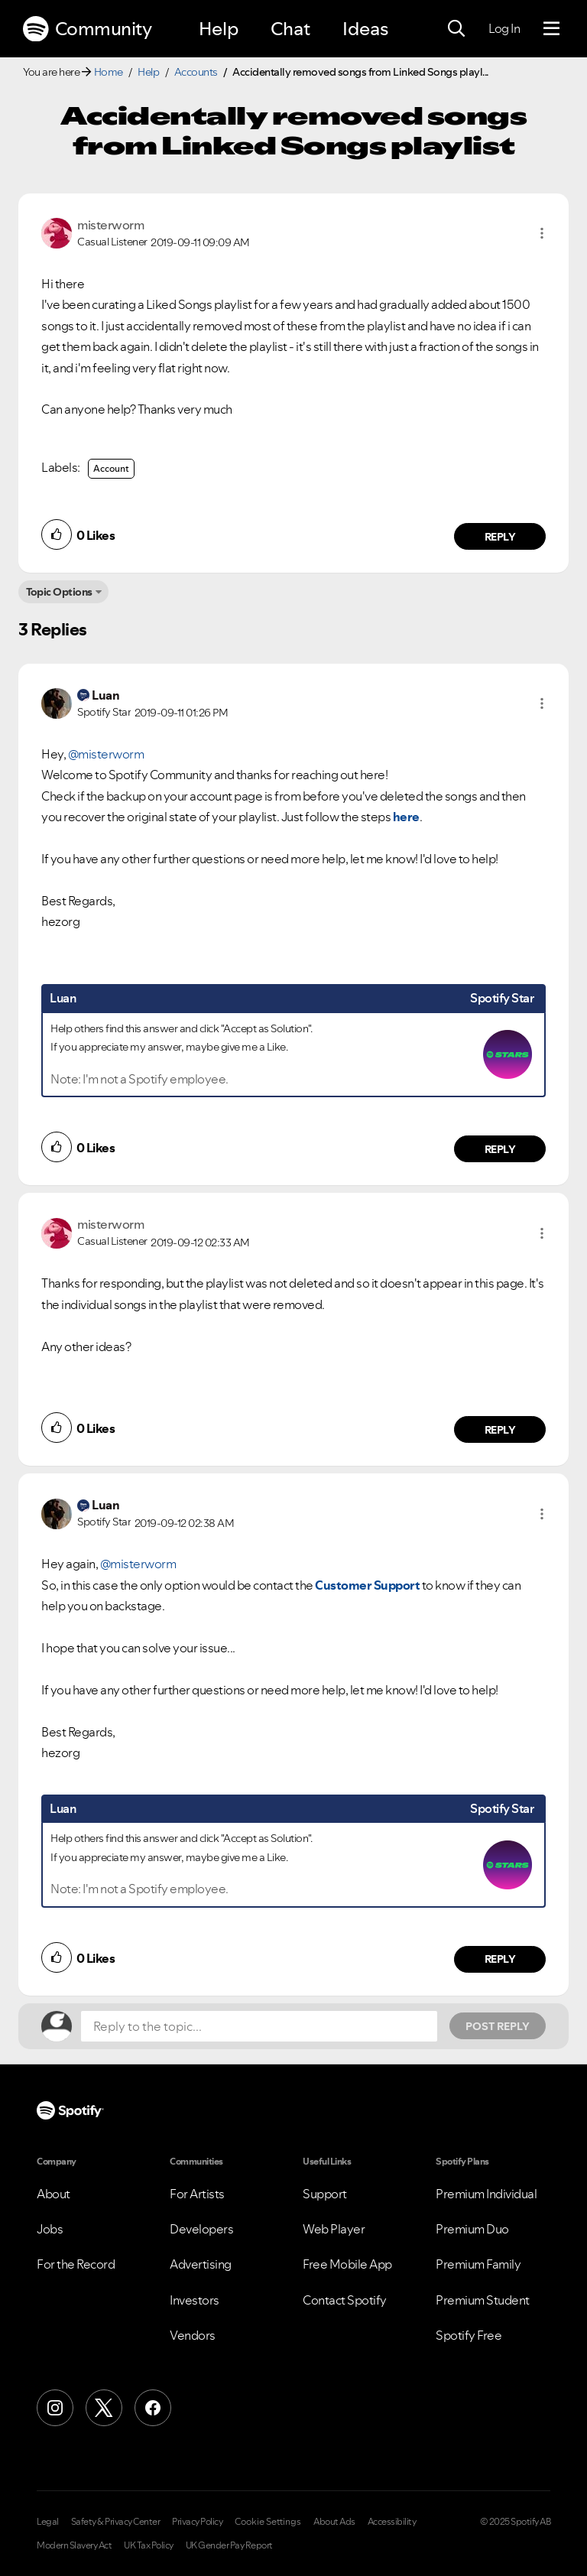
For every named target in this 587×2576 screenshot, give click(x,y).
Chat (290, 28)
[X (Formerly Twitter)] (104, 2407)
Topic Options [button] (59, 591)
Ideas (365, 28)
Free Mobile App (347, 2264)
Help (218, 28)
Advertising (201, 2264)
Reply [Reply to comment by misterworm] (500, 536)
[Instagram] (55, 2407)
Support (325, 2193)
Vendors (193, 2335)
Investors (194, 2300)
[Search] (456, 29)
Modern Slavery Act (74, 2545)
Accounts (196, 72)
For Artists (197, 2193)
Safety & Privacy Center (116, 2522)
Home (108, 72)
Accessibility (392, 2522)
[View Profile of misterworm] (110, 224)
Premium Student (483, 2300)
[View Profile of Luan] (105, 695)
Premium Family (478, 2264)
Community (87, 29)
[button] (541, 233)
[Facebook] (153, 2407)
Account (111, 468)
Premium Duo (472, 2228)
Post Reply (497, 2026)
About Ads (334, 2522)
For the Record (76, 2264)
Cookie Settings (268, 2522)
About (53, 2193)
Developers (201, 2228)
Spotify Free (468, 2335)
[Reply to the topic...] (259, 2026)
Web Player (334, 2228)
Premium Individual (486, 2193)
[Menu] (551, 29)
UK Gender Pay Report (229, 2545)
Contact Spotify (345, 2300)
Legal (48, 2522)
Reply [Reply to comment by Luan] (500, 1149)
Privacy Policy (197, 2522)
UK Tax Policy (149, 2545)
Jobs (50, 2228)
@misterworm (106, 754)
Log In (504, 28)
